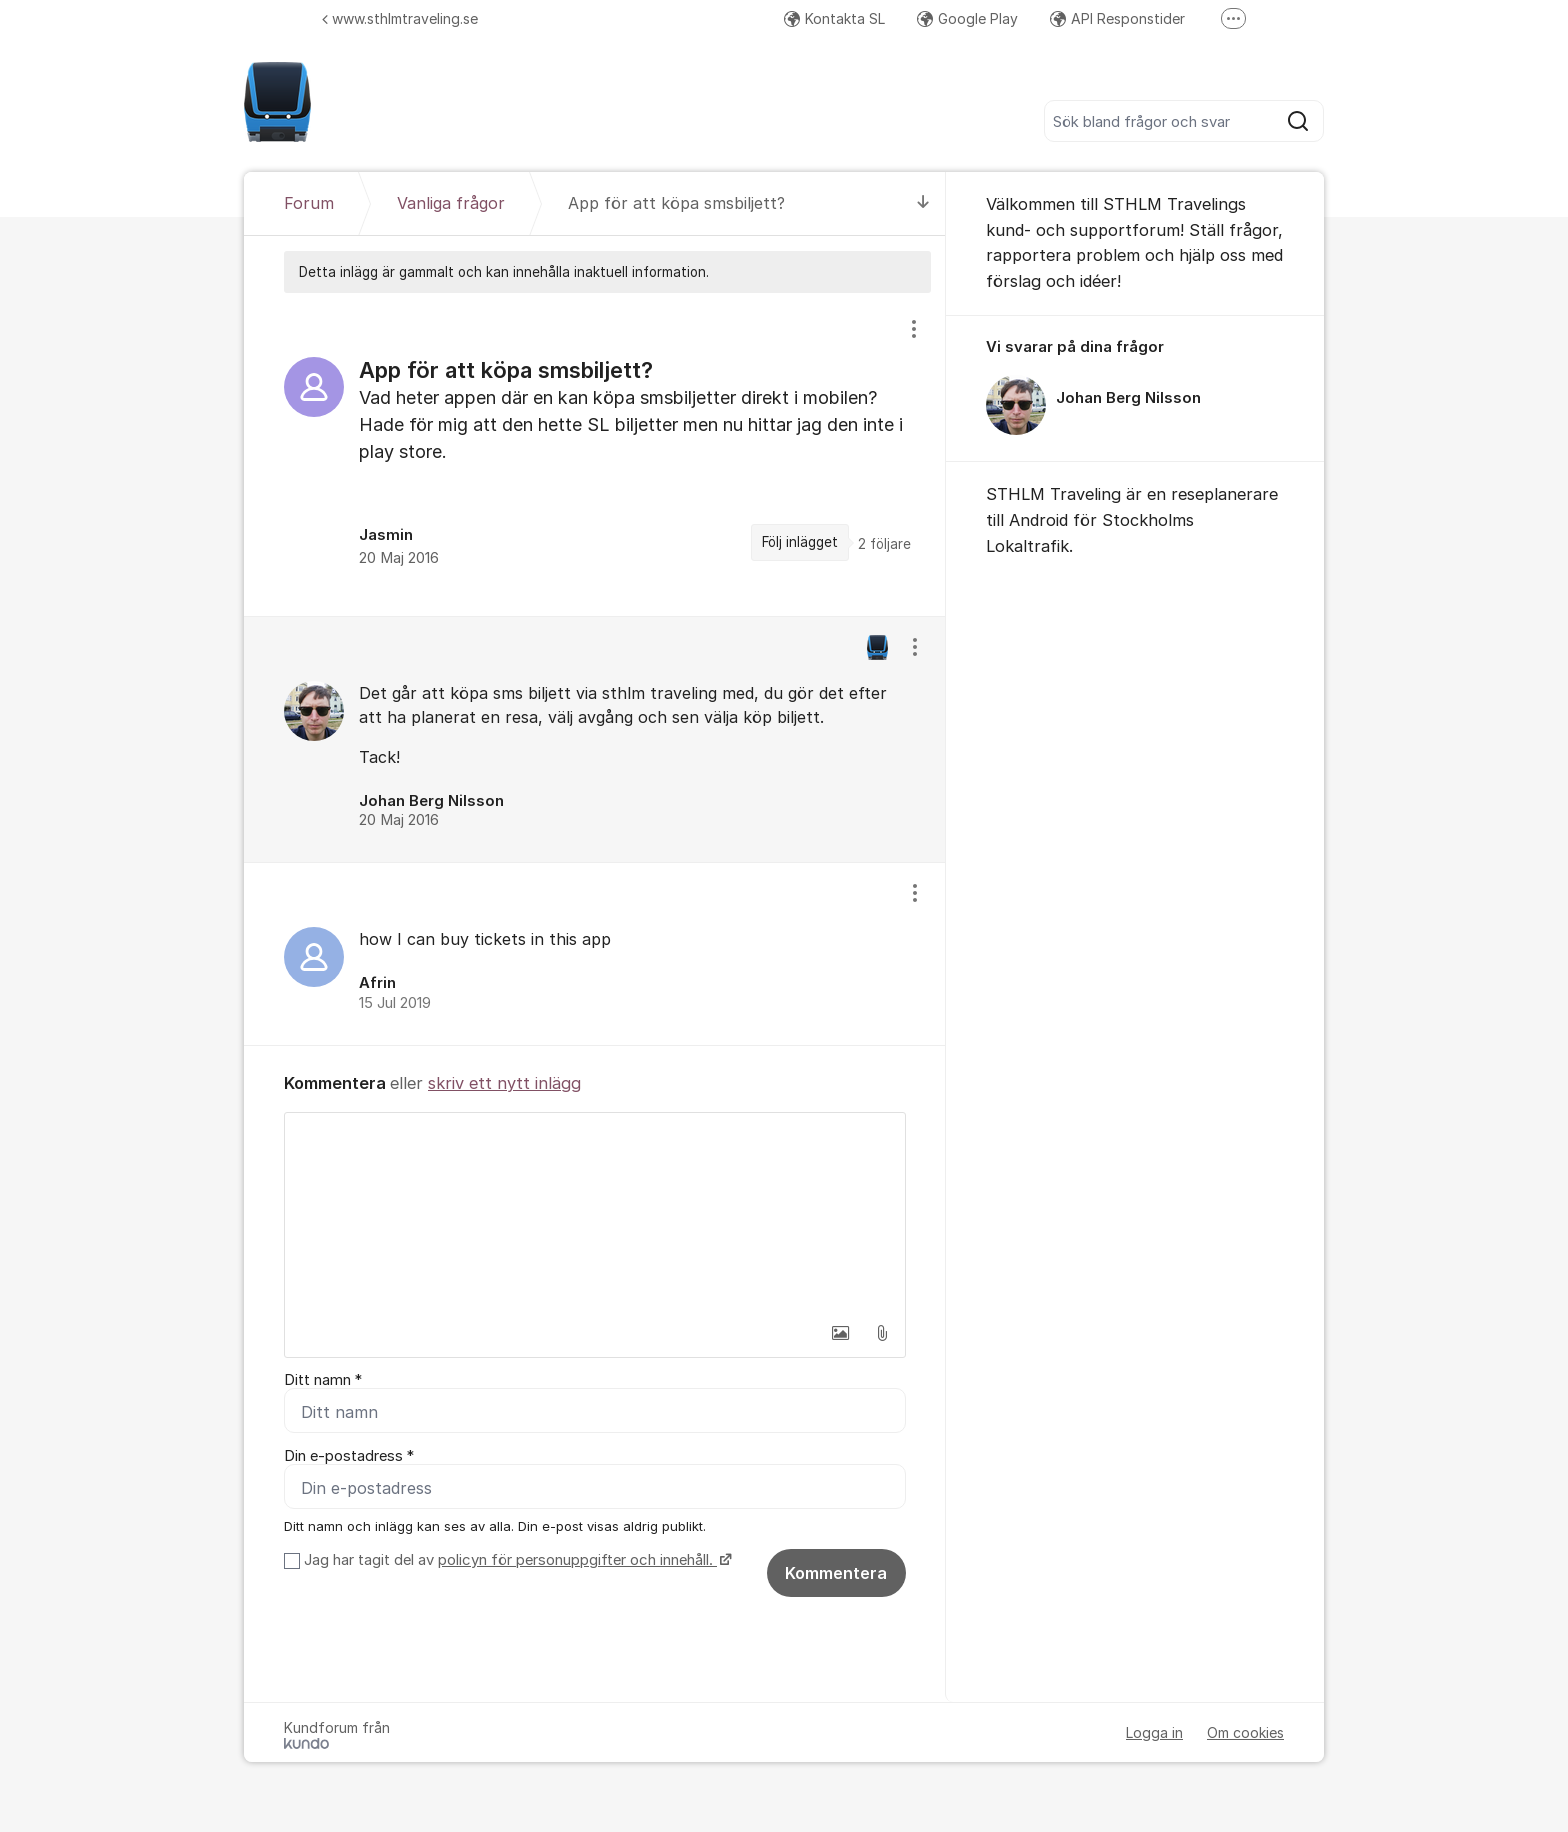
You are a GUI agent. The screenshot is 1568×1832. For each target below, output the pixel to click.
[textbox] (595, 1213)
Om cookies (1245, 1732)
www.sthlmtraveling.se (400, 18)
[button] (840, 1333)
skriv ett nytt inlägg (504, 1083)
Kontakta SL (834, 18)
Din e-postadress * (349, 1456)
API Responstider (1117, 18)
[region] (595, 454)
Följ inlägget (800, 542)
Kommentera (836, 1573)
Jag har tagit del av (515, 1560)
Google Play (967, 18)
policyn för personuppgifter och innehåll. (577, 1560)
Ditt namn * (323, 1380)
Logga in (1154, 1732)
